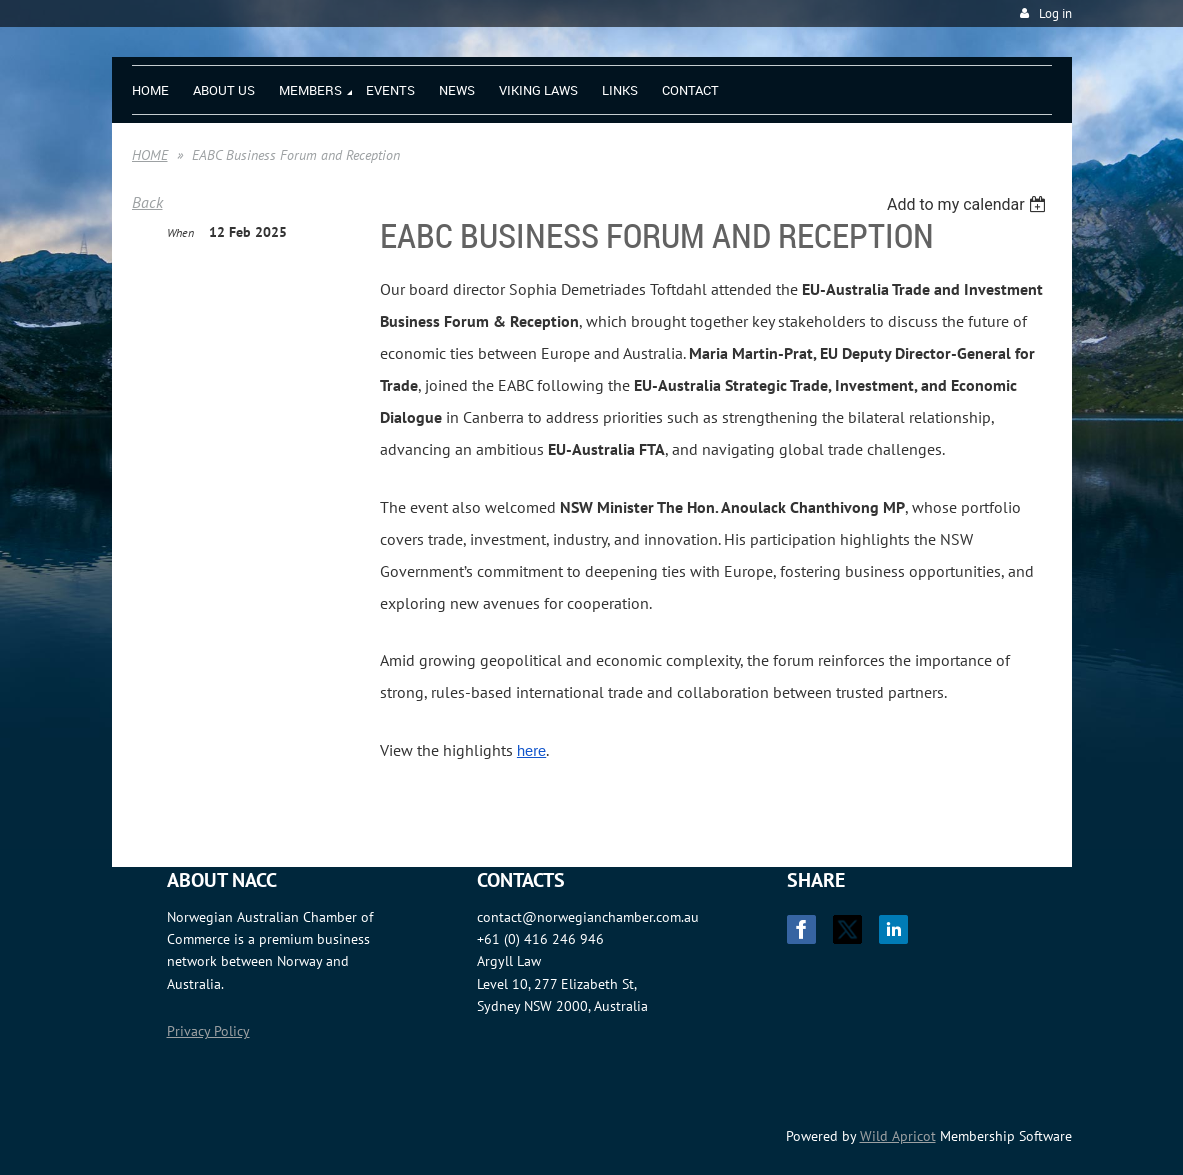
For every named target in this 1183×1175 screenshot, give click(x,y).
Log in (1055, 13)
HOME (150, 155)
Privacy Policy (208, 1031)
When (180, 232)
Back (147, 202)
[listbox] (969, 204)
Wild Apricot (898, 1136)
